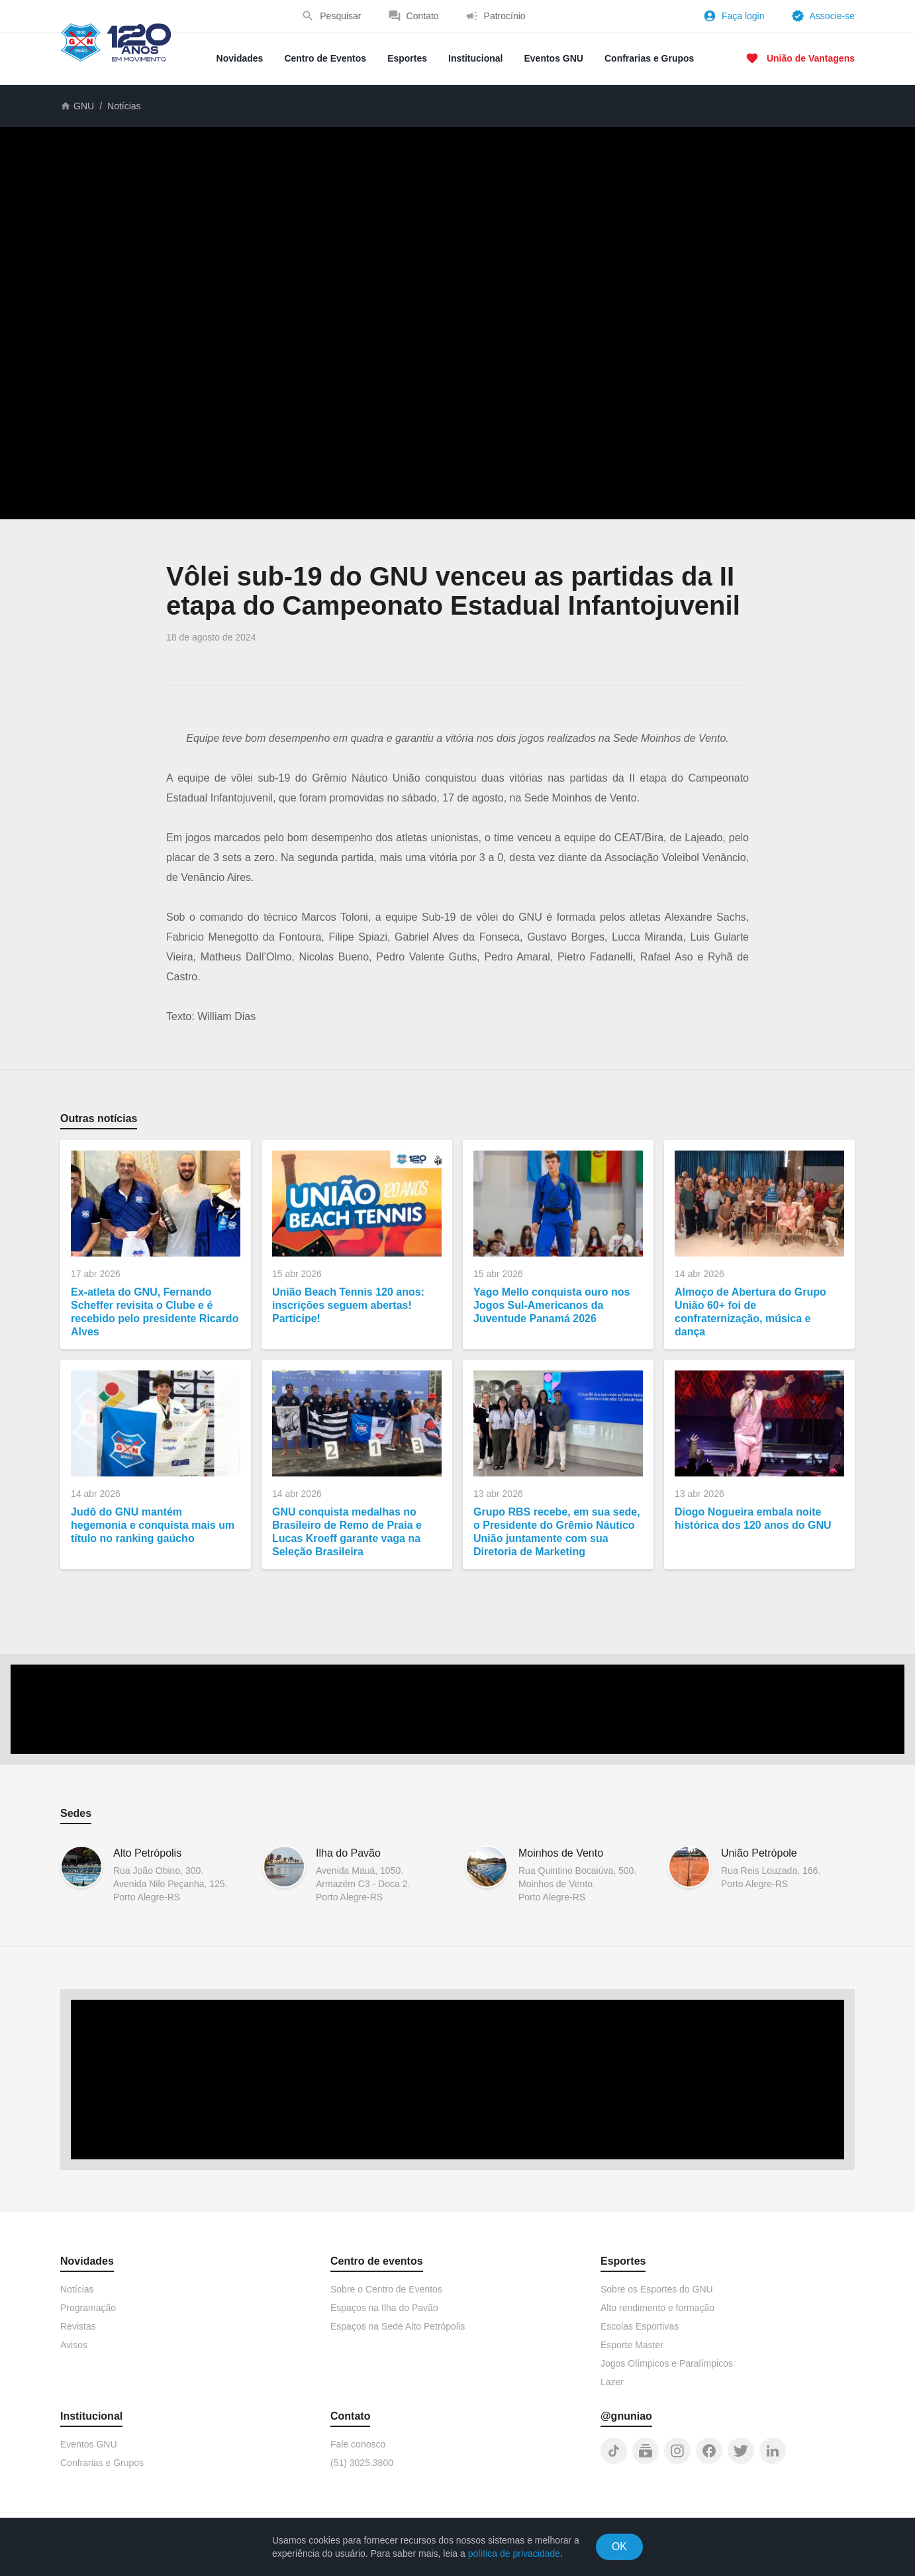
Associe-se (832, 16)
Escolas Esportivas (640, 2326)
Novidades (240, 58)
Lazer (612, 2382)
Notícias (124, 106)
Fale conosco (357, 2444)
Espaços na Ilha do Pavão (384, 2307)
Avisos (73, 2345)
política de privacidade (514, 2553)
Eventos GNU (553, 58)
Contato (423, 16)
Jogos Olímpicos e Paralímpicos (667, 2363)
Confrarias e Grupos (649, 58)
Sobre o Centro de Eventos (386, 2289)
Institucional (475, 58)
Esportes (407, 58)
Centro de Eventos (325, 58)
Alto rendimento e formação (657, 2307)
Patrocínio (505, 16)
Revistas (78, 2326)
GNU (83, 106)
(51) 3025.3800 (361, 2462)
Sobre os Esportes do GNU (657, 2289)
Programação (88, 2307)
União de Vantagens (811, 58)
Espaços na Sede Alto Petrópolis (397, 2326)
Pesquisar (340, 16)
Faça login (743, 16)
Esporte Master (632, 2345)
